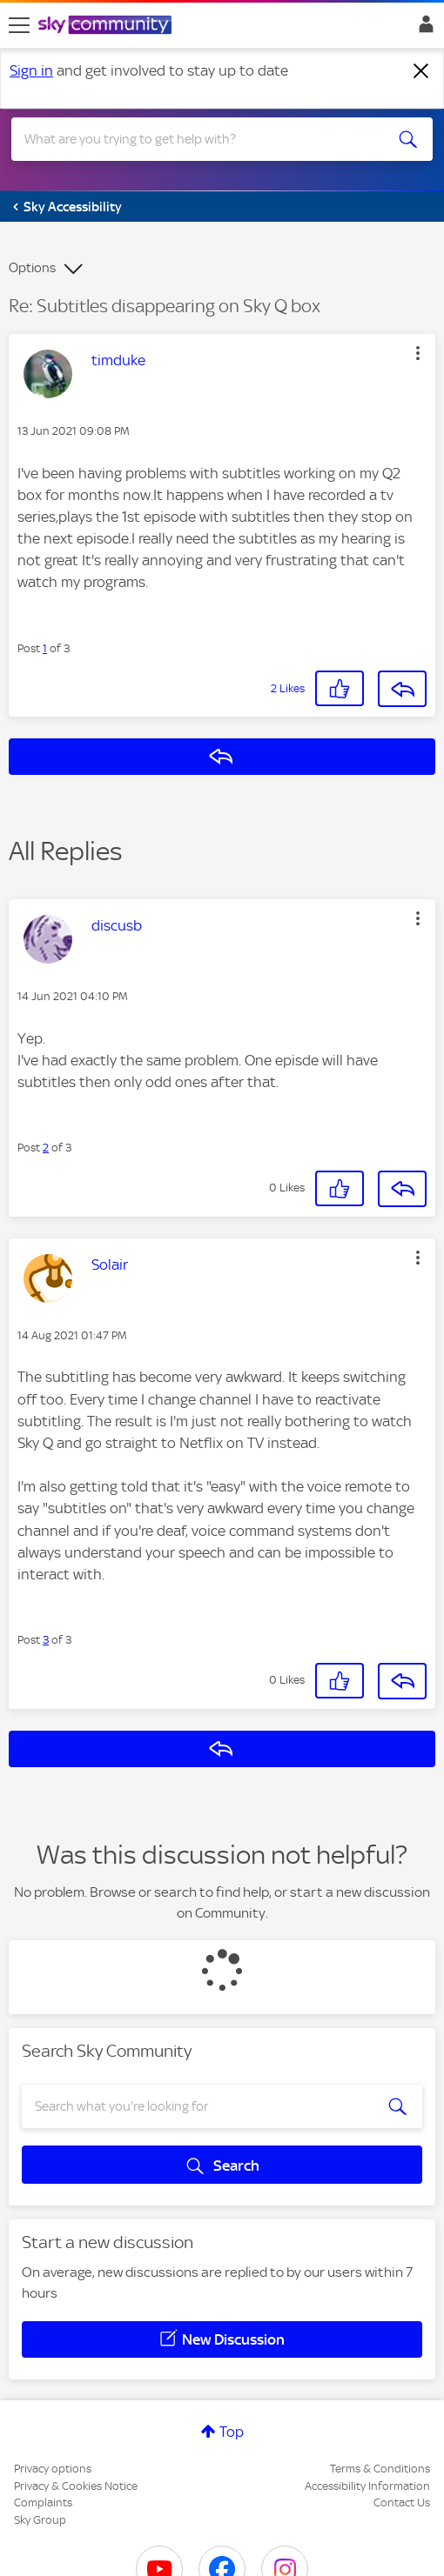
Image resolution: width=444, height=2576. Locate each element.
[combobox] (201, 139)
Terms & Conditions (380, 2468)
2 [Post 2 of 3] (46, 1147)
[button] (418, 353)
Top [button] (231, 2431)
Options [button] (32, 268)
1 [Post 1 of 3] (45, 648)
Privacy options (52, 2468)
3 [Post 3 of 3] (46, 1639)
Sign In (422, 29)
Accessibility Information (367, 2486)
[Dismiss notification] (421, 71)
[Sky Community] (107, 26)
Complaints (43, 2502)
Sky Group (40, 2519)
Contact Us (401, 2502)
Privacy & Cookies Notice (76, 2486)
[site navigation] (19, 25)
